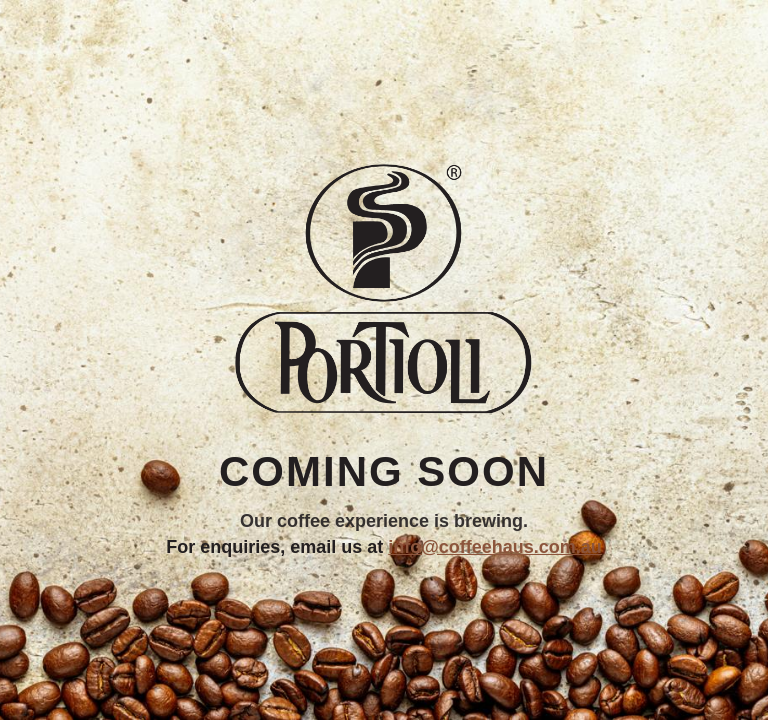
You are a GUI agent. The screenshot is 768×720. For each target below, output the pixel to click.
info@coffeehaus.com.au (495, 547)
